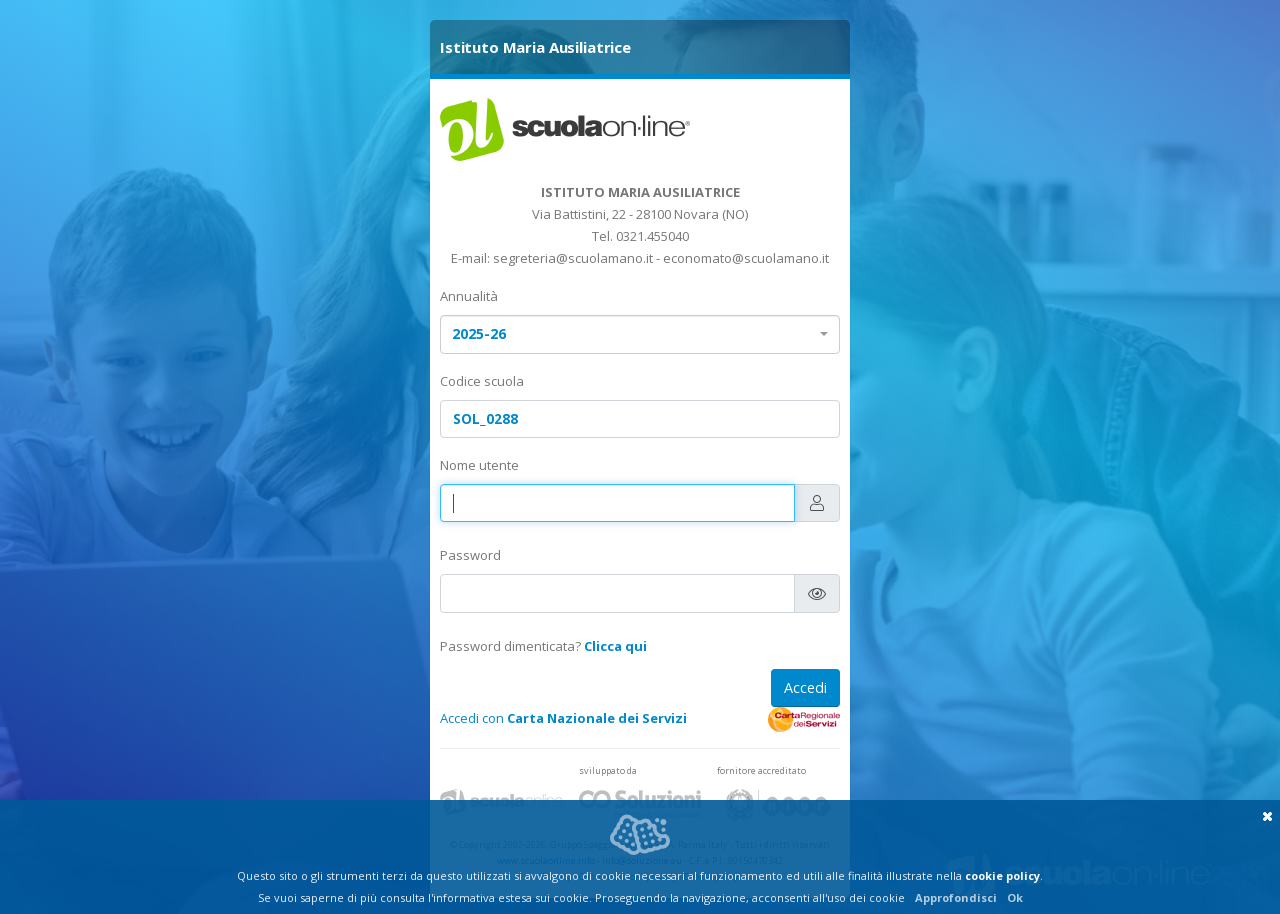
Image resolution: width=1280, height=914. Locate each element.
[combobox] (640, 334)
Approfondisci (956, 897)
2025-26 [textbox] (479, 333)
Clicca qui (615, 646)
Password (470, 555)
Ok (1015, 897)
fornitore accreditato (761, 770)
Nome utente (479, 465)
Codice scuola (482, 381)
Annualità (469, 296)
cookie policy (1002, 875)
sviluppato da (608, 770)
